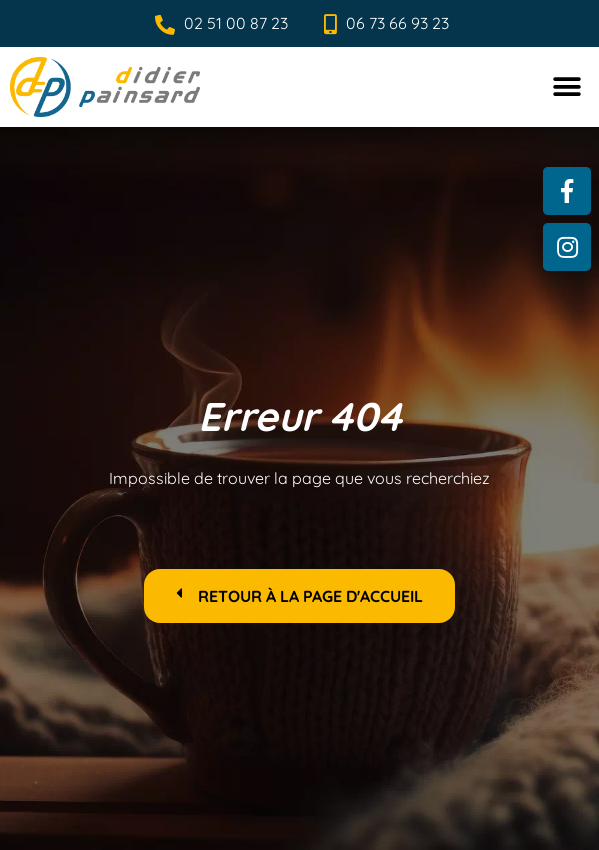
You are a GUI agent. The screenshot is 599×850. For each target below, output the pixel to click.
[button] (566, 87)
